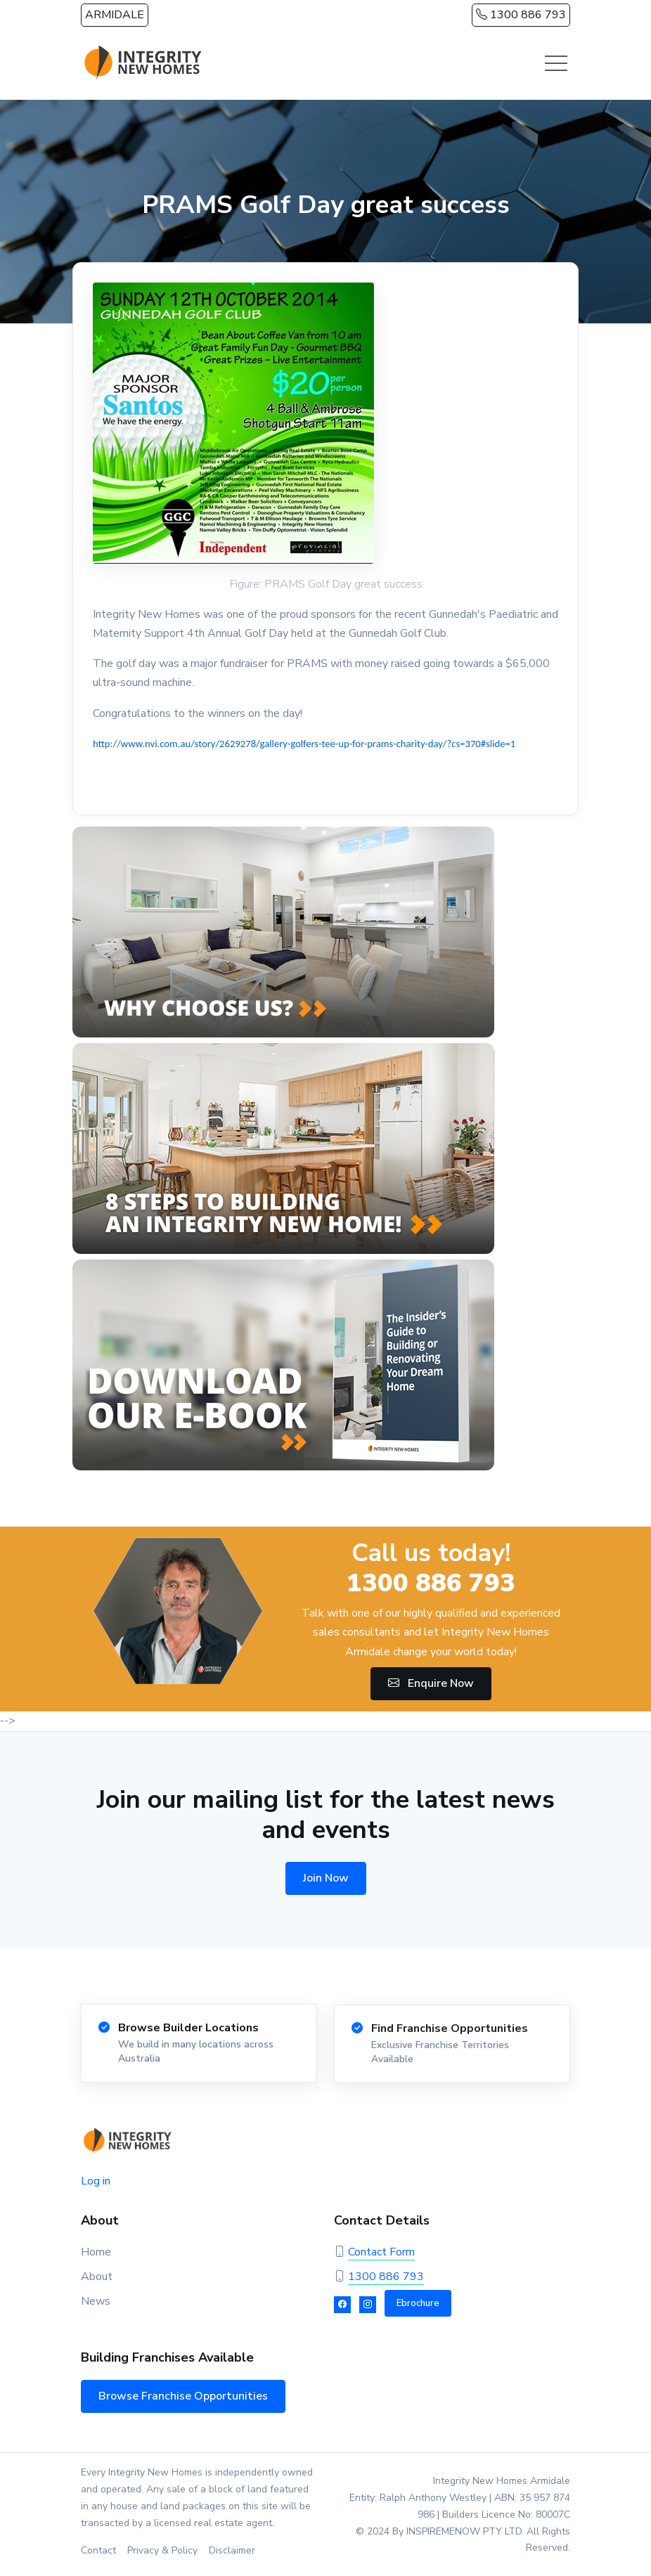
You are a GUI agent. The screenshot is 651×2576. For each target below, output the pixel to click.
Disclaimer (232, 2550)
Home (96, 2252)
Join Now (326, 1878)
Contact (98, 2550)
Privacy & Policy (162, 2550)
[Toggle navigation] (556, 63)
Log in (95, 2181)
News (95, 2301)
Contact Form (381, 2252)
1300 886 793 (521, 14)
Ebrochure (418, 2303)
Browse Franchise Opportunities (183, 2396)
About (96, 2276)
